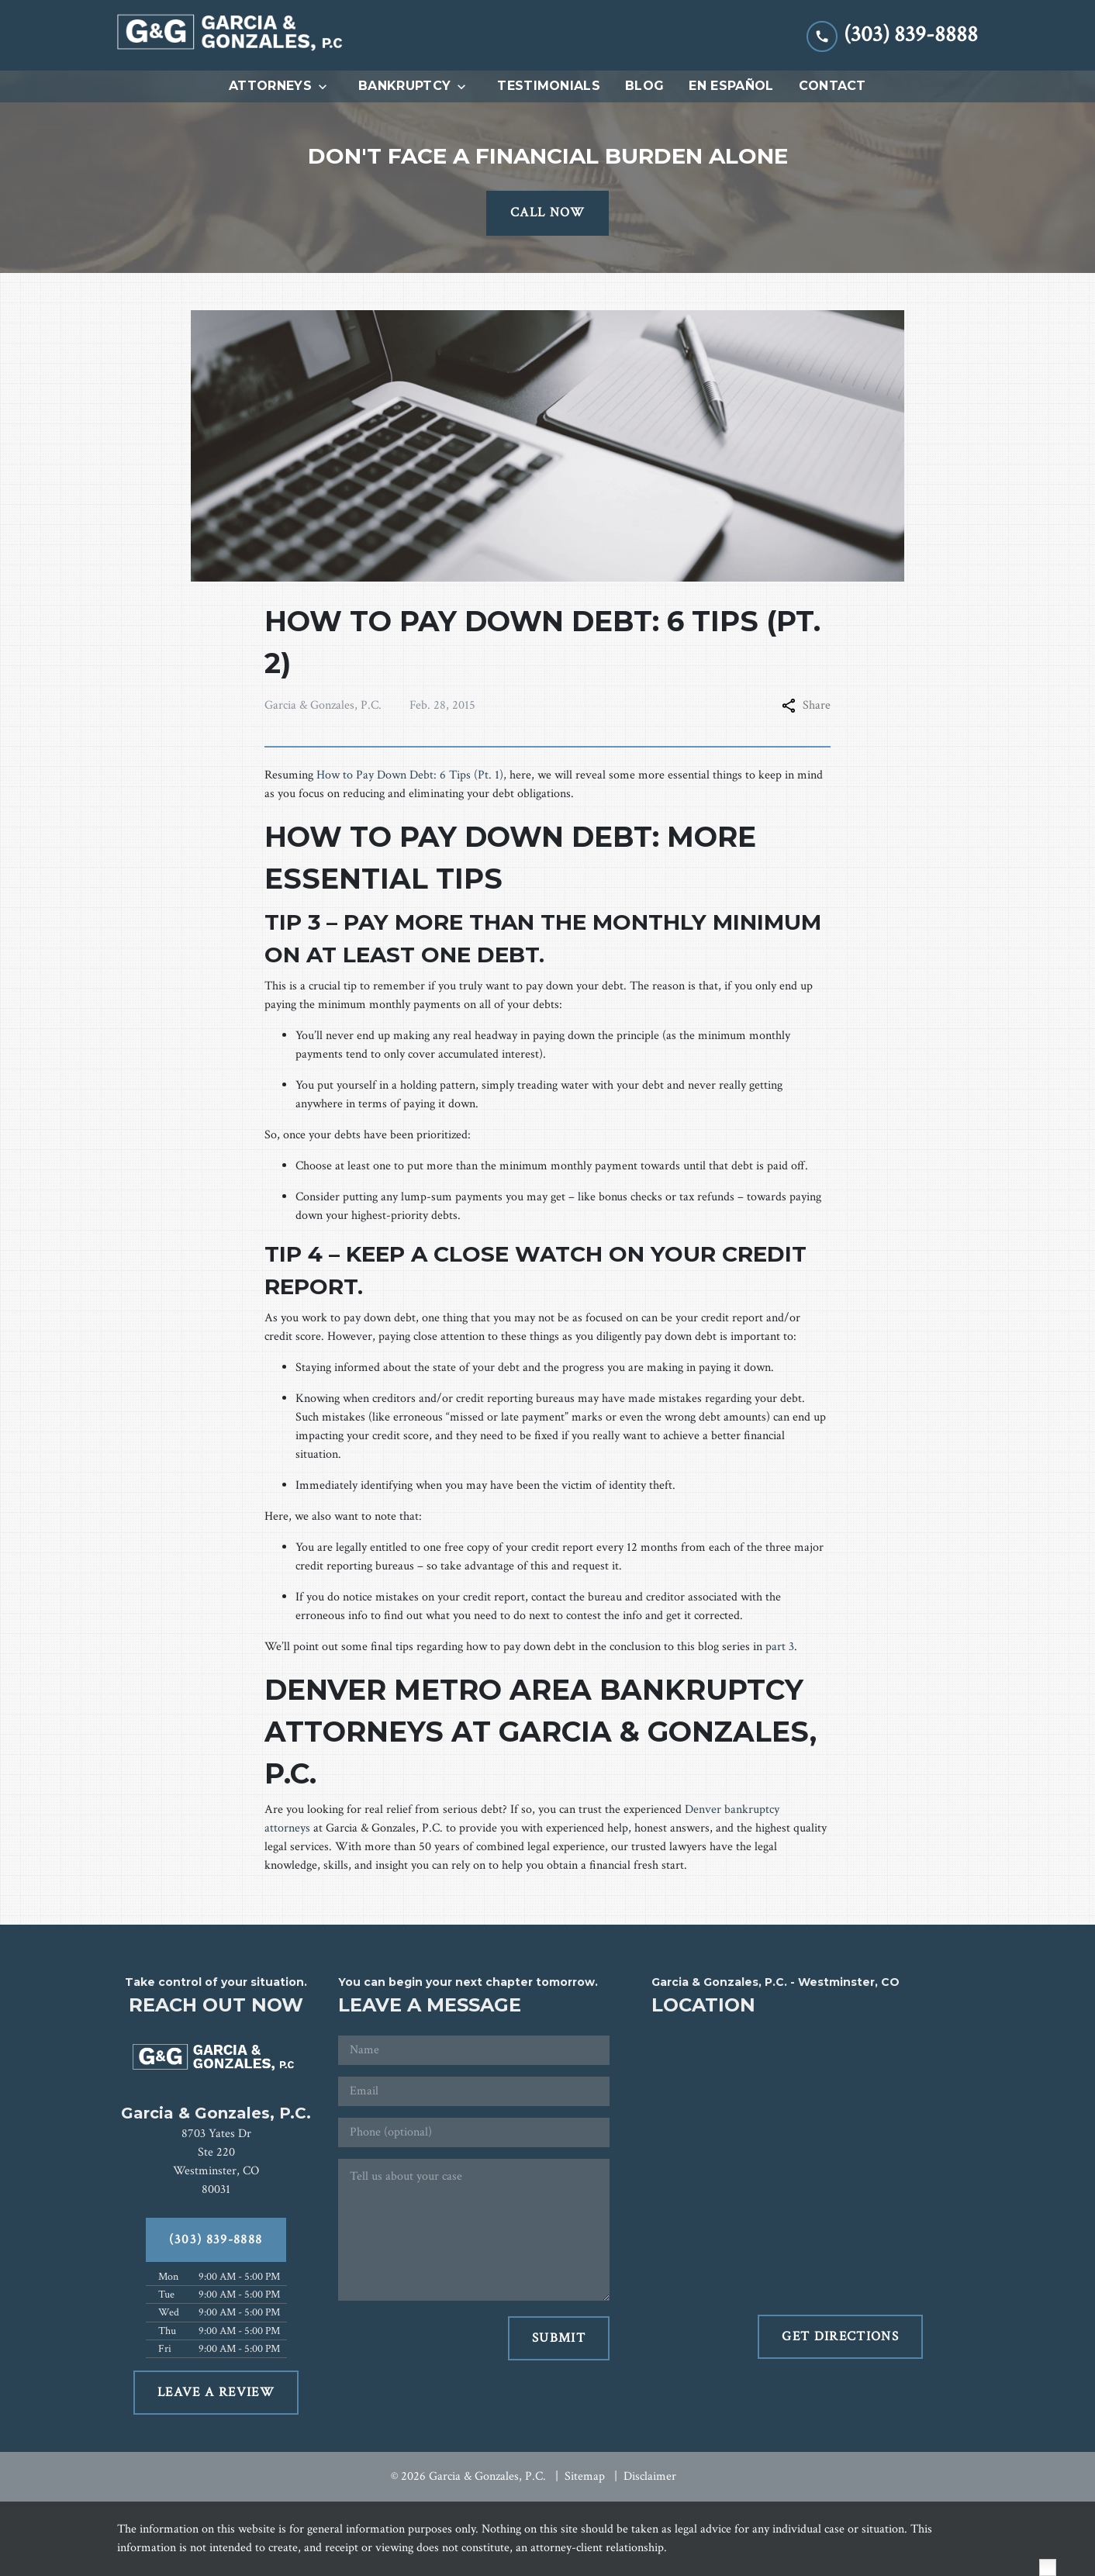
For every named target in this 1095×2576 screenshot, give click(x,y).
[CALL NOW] (547, 213)
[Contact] (832, 86)
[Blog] (644, 86)
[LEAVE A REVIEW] (216, 2393)
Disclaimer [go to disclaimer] (649, 2476)
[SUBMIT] (559, 2338)
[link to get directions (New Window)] (216, 2162)
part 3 (779, 1646)
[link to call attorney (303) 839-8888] (892, 35)
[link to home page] (233, 35)
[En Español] (730, 86)
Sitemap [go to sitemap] (585, 2476)
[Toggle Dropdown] (327, 87)
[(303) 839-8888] (216, 2240)
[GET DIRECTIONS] (840, 2337)
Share (806, 705)
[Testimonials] (548, 86)
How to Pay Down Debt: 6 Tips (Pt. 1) (409, 775)
